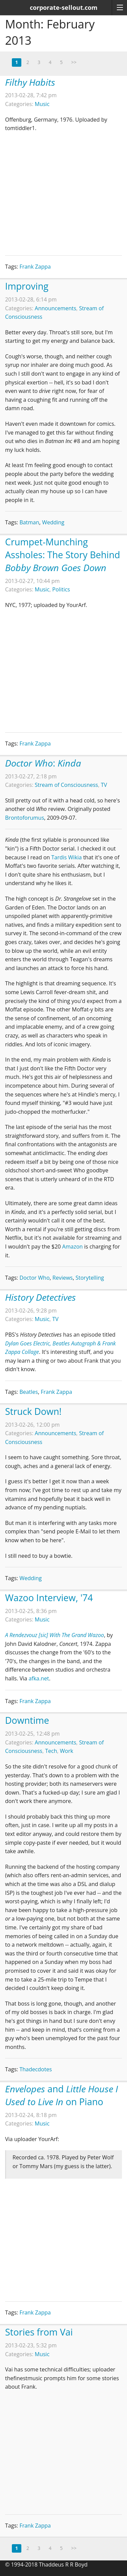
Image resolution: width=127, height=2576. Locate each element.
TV (104, 785)
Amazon (72, 1246)
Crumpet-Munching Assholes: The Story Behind (62, 555)
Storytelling (90, 1277)
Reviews (62, 1277)
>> (74, 62)
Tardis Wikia (66, 857)
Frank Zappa (35, 266)
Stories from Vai (39, 2332)
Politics (61, 589)
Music (42, 104)
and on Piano (61, 2095)
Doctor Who (34, 1277)
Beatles (28, 1392)
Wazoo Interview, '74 (49, 1597)
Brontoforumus (24, 817)
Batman (29, 522)
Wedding (53, 522)
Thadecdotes (35, 2069)
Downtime (27, 1720)
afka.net (38, 1678)
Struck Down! (33, 1411)
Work (66, 1751)
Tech (51, 1751)
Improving (26, 286)
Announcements (56, 308)
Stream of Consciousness (66, 785)
